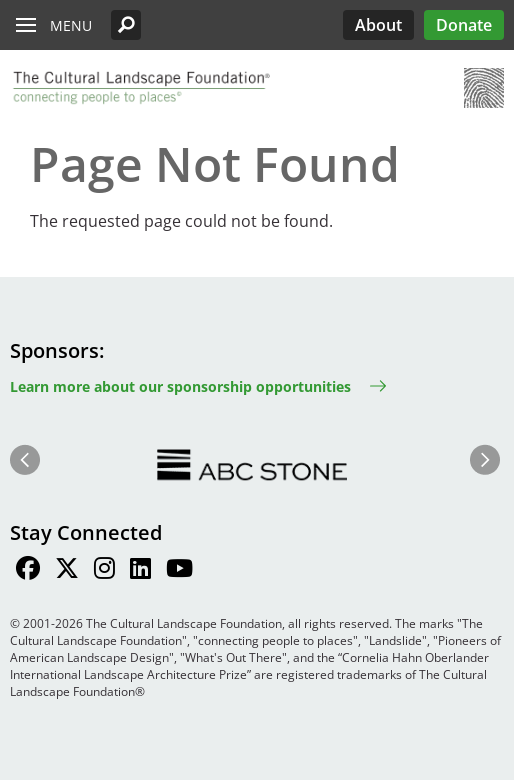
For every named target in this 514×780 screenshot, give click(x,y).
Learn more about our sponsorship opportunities (180, 386)
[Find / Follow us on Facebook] (28, 571)
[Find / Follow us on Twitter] (67, 571)
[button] (126, 25)
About (378, 25)
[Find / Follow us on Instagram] (104, 571)
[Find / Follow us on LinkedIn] (140, 571)
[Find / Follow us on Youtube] (179, 571)
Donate (464, 25)
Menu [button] (71, 25)
